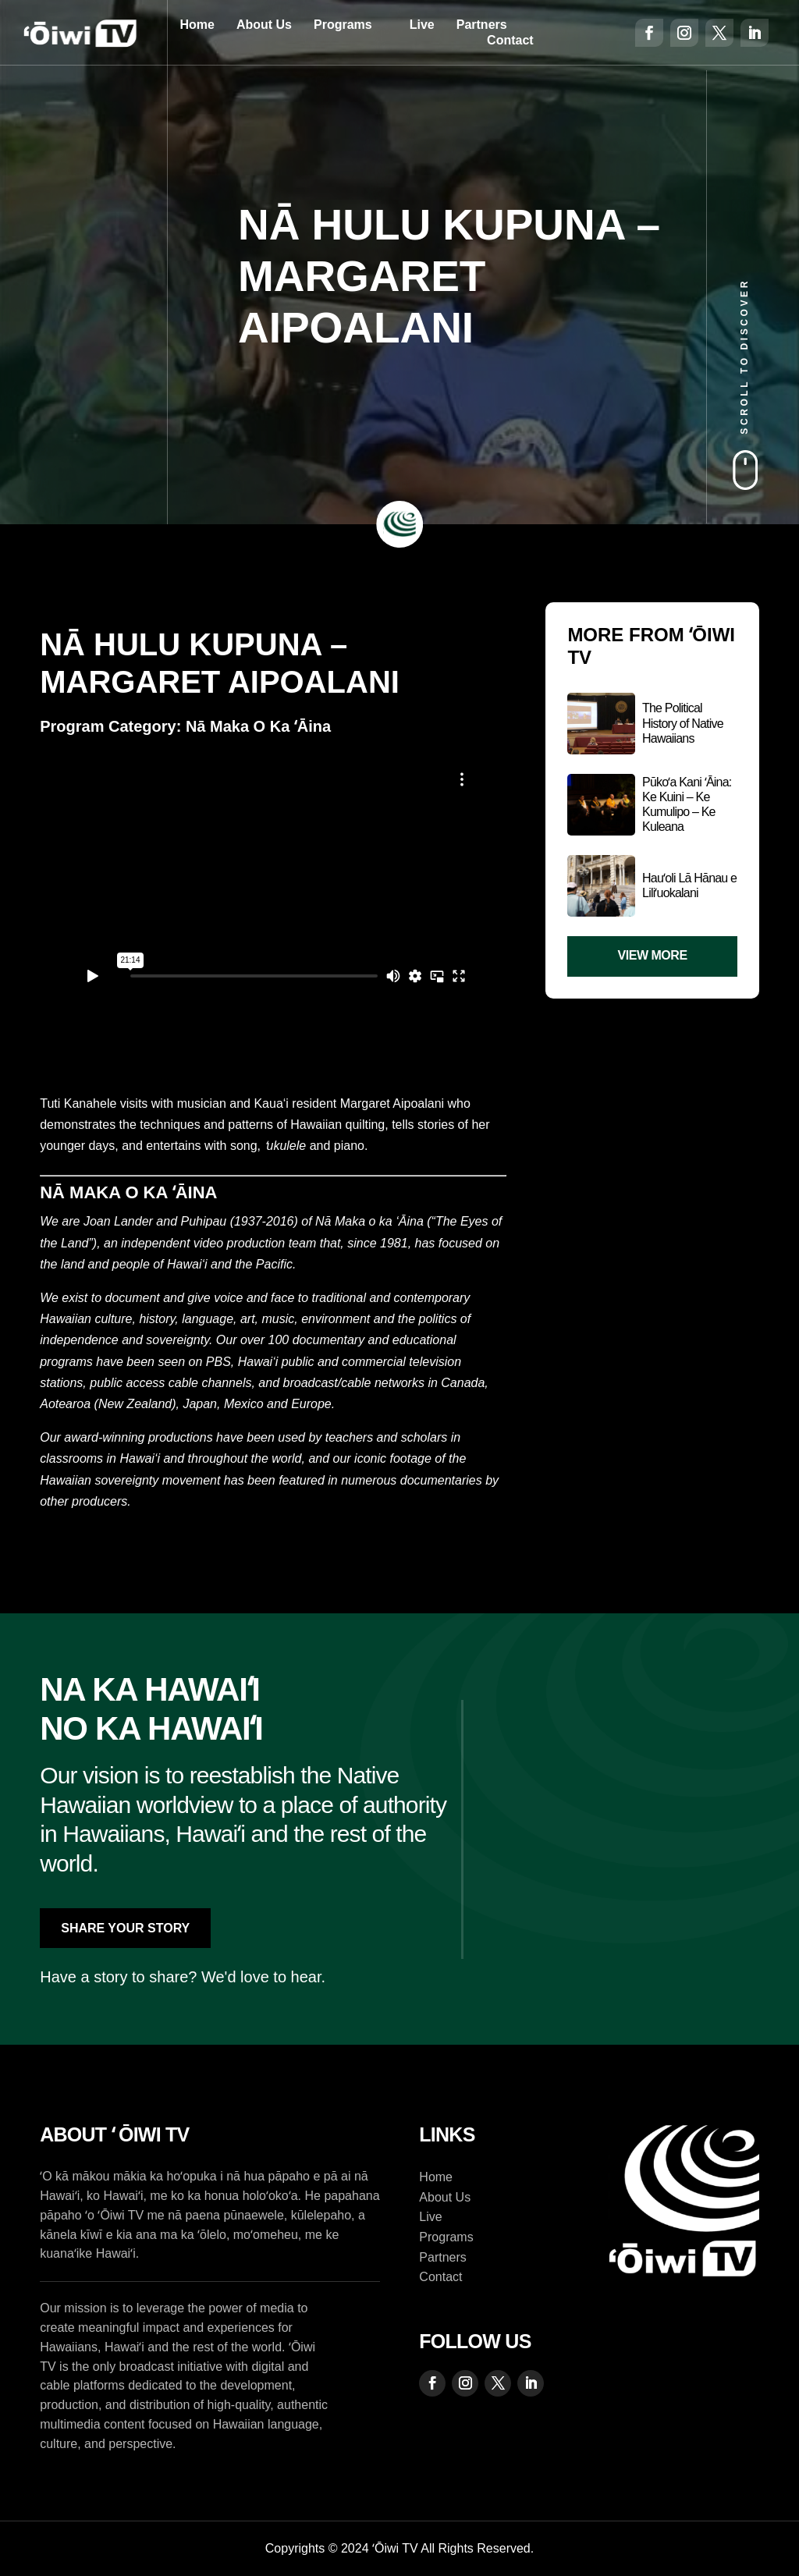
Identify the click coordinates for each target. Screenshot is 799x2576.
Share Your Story (125, 1928)
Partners (481, 24)
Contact (510, 40)
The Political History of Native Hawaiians (682, 722)
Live (422, 24)
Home (196, 24)
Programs (343, 24)
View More (652, 955)
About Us (264, 24)
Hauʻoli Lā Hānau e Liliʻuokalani (689, 885)
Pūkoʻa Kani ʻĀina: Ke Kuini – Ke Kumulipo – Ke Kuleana (686, 804)
